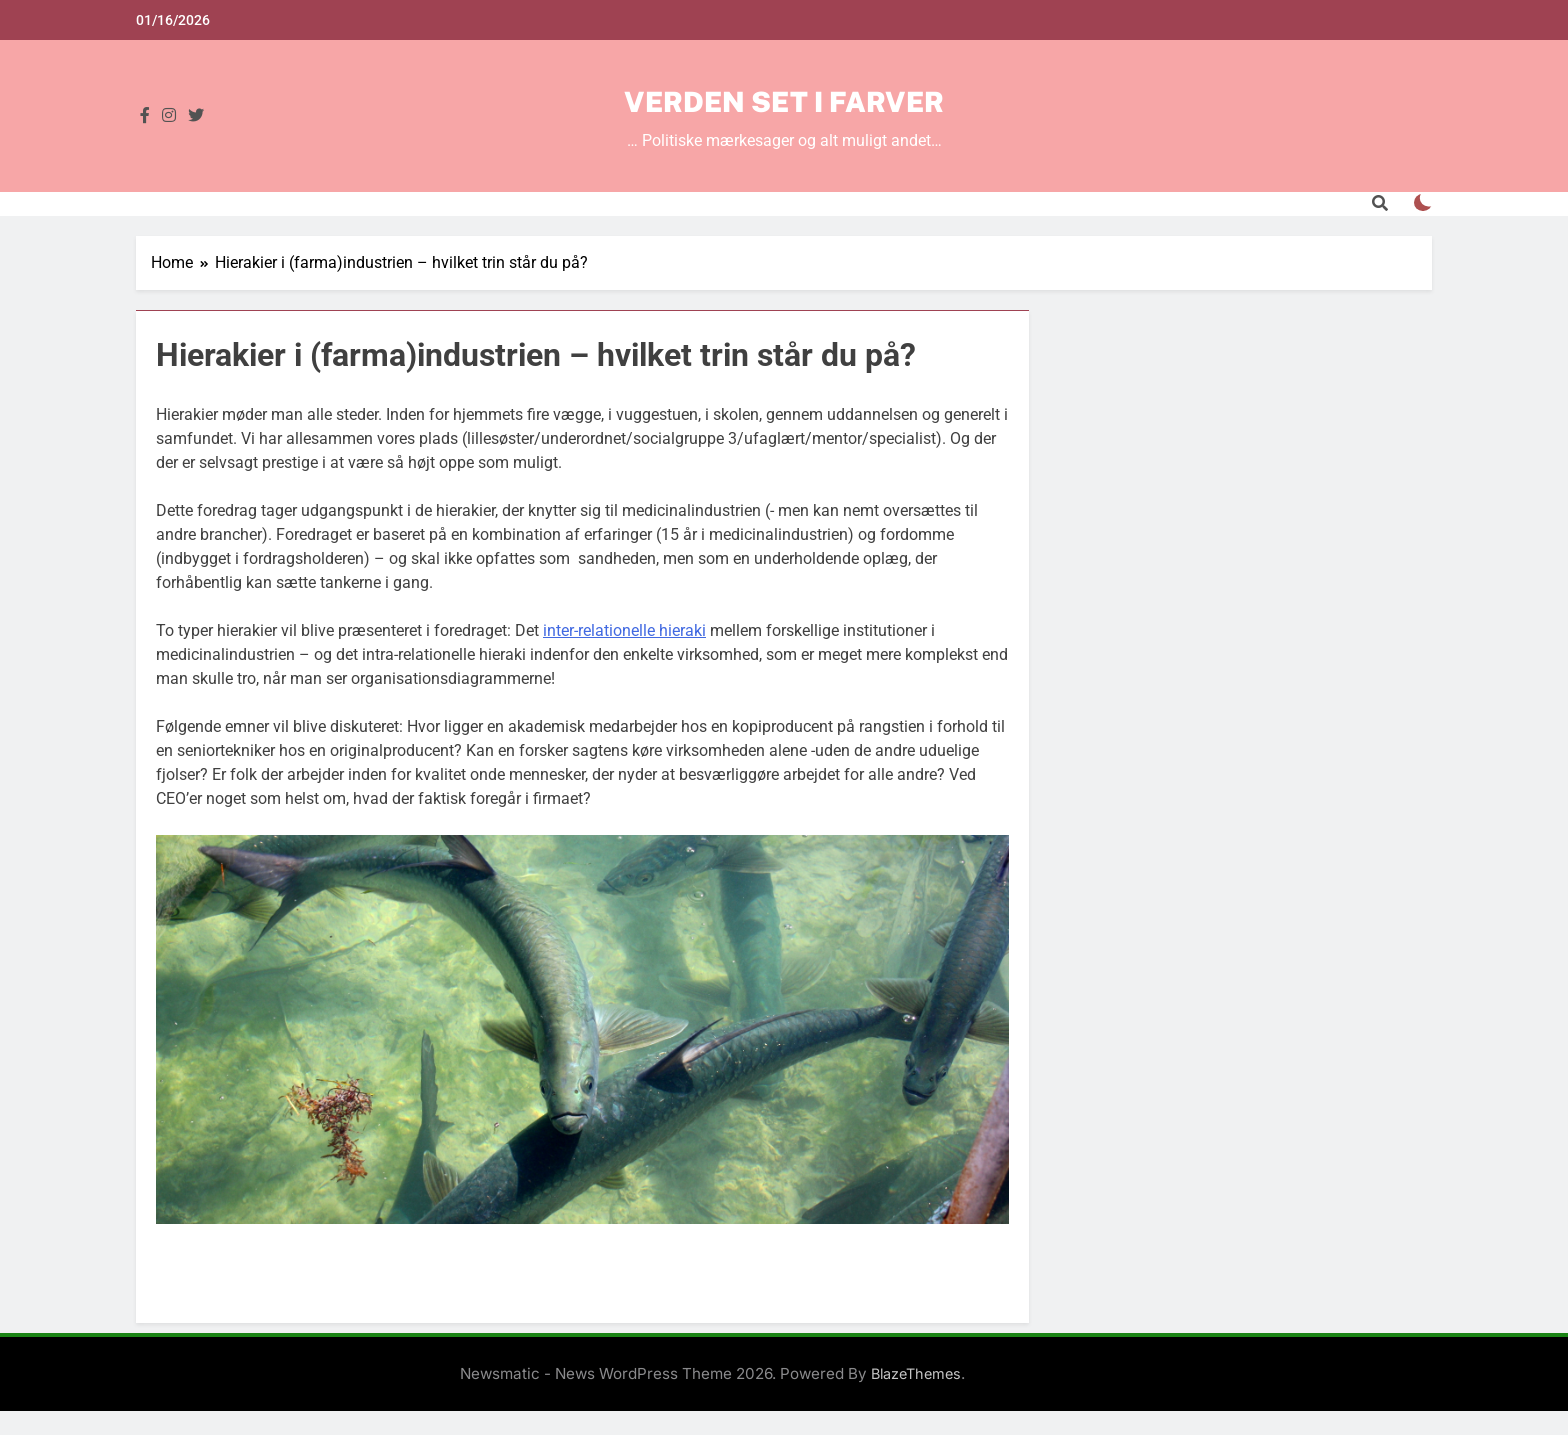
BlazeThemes (916, 1373)
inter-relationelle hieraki (624, 630)
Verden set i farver (784, 101)
